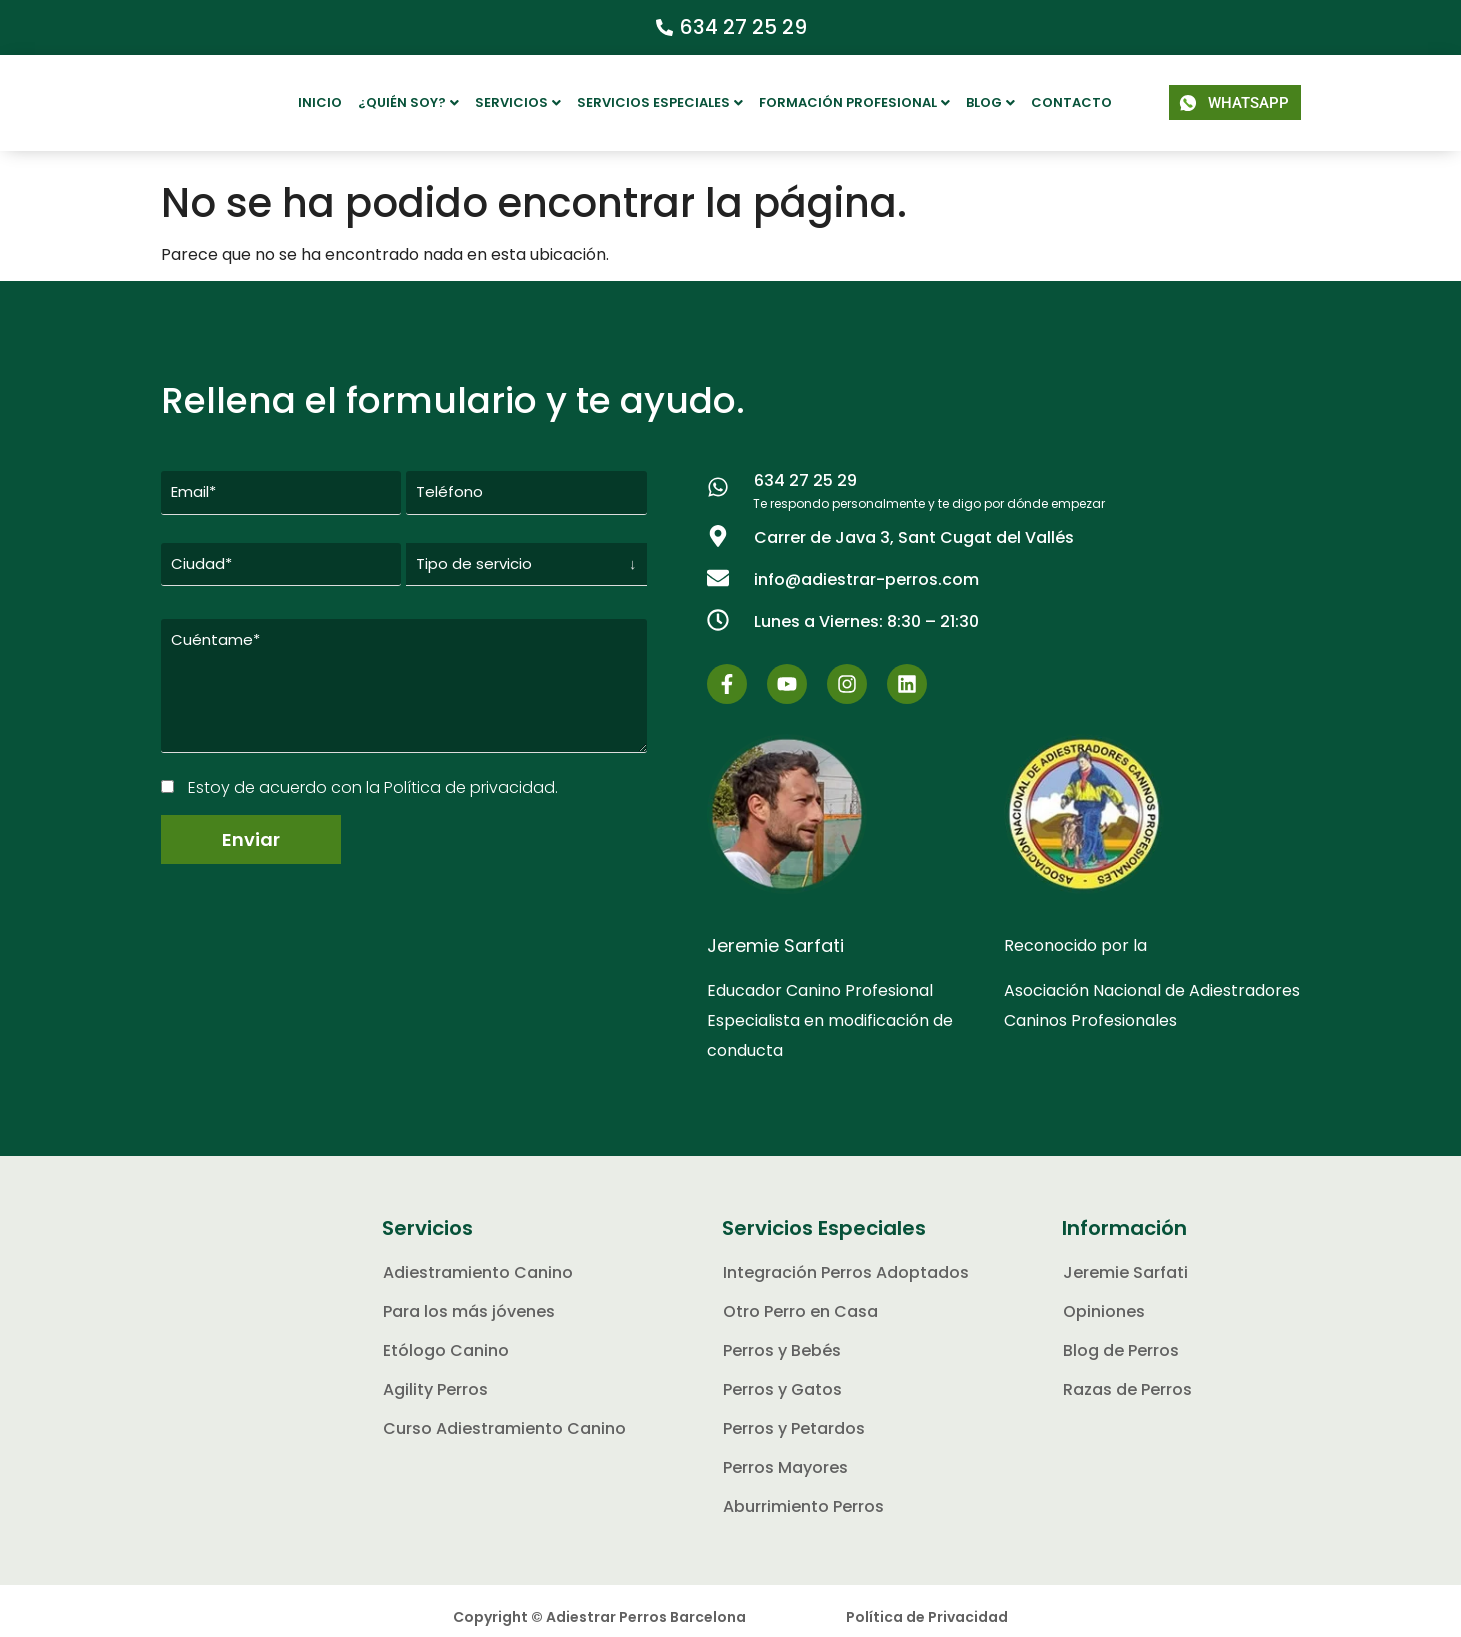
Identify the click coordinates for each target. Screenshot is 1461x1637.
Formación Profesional (854, 102)
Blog (990, 102)
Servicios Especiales (660, 102)
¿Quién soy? (408, 102)
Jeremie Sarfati (775, 933)
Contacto (1071, 102)
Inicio (320, 102)
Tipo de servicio (474, 543)
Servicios (518, 102)
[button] (408, 103)
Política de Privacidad (927, 1605)
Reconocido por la (1075, 933)
